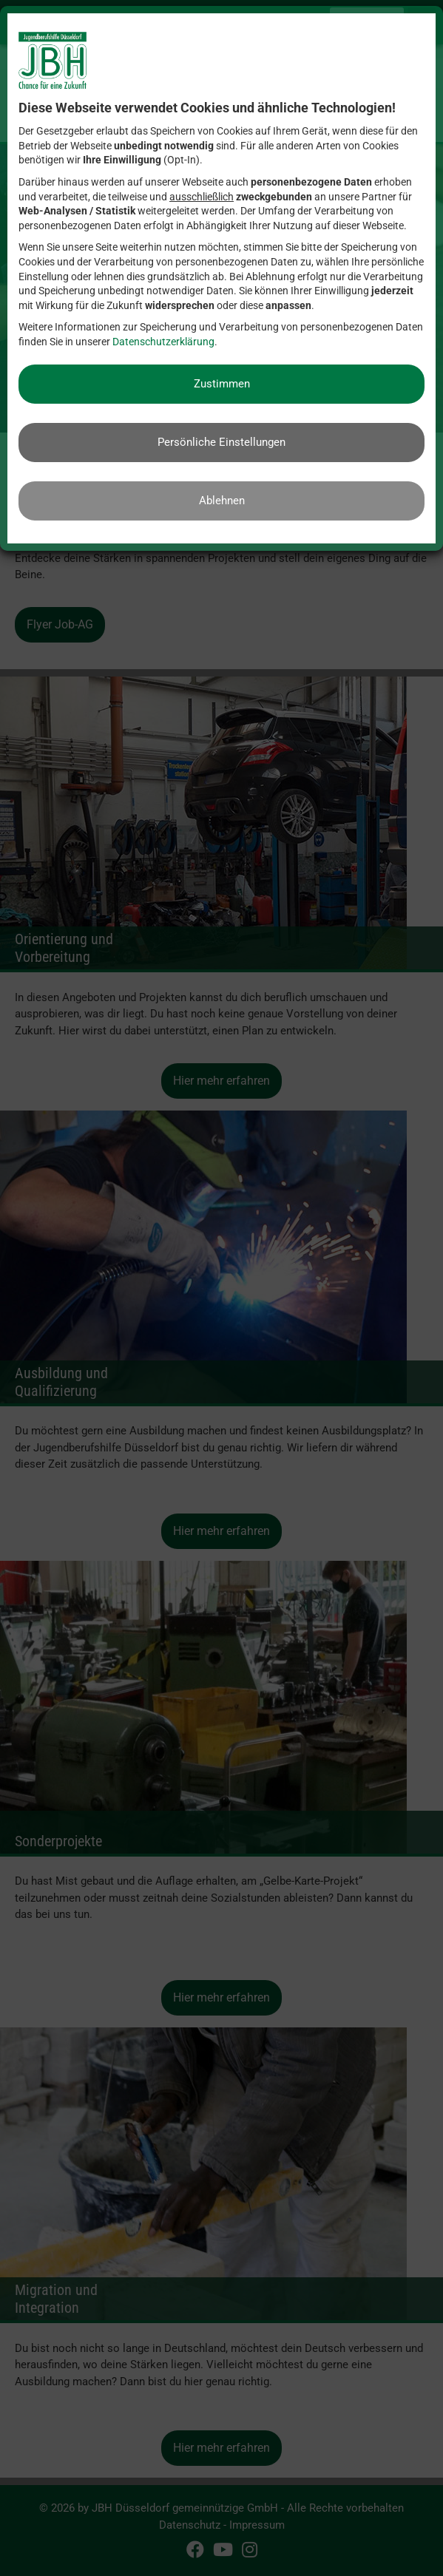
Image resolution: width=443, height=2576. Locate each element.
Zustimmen (222, 383)
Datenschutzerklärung (163, 342)
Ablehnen (222, 500)
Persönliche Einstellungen (221, 442)
